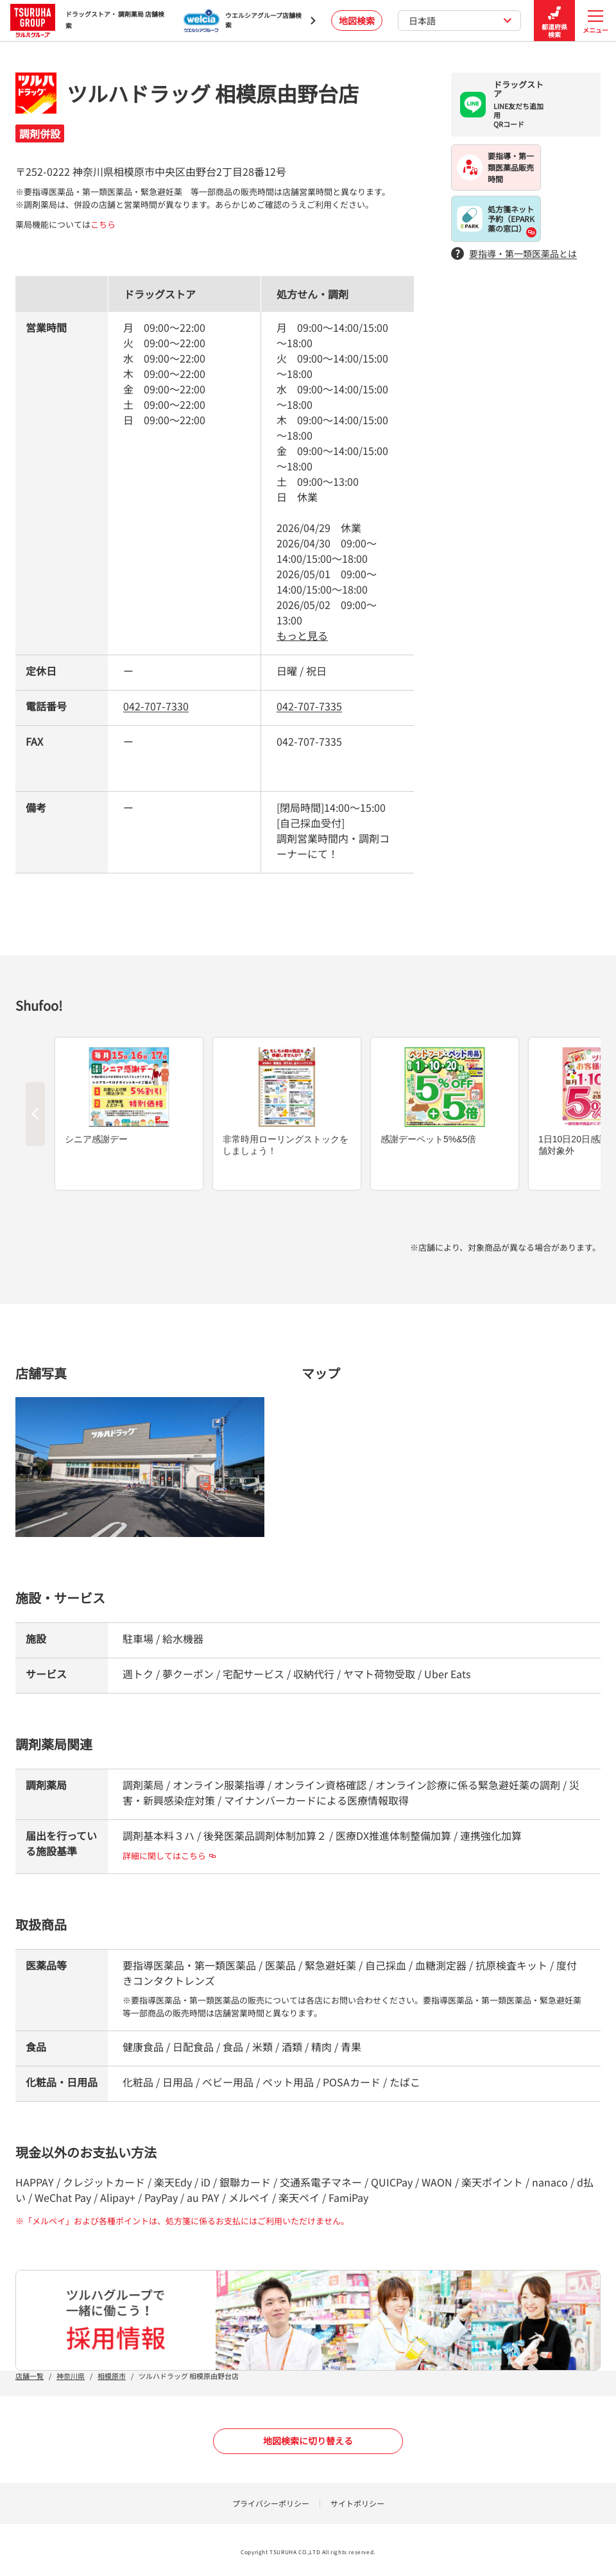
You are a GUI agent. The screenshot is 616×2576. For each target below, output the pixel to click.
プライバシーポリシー (270, 2503)
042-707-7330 (156, 706)
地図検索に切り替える (308, 2440)
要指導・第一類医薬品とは (514, 254)
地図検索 (357, 20)
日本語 (460, 20)
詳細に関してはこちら (169, 1856)
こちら (103, 224)
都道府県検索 (554, 21)
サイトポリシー (357, 2503)
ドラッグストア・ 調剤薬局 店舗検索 (87, 20)
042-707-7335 (309, 706)
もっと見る (302, 635)
